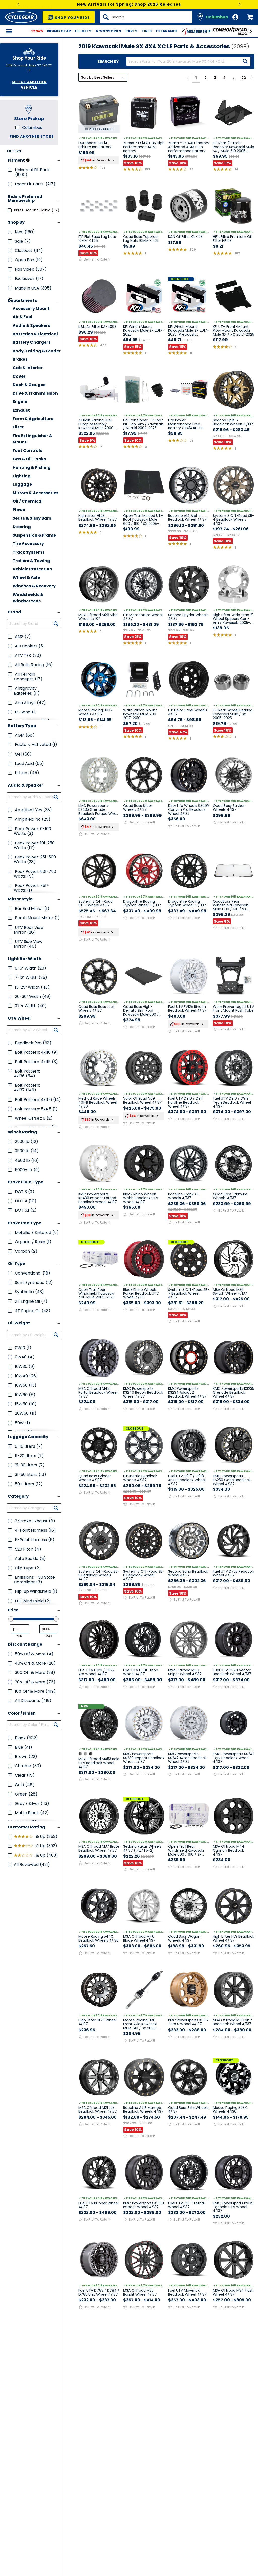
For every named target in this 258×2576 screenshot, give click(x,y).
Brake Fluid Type (25, 1182)
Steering (22, 527)
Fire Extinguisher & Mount (32, 439)
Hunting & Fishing (32, 467)
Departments (22, 300)
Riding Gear (59, 31)
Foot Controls (27, 450)
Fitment (16, 160)
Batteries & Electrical (35, 334)
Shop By (16, 222)
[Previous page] (187, 78)
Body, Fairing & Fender (37, 351)
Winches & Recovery (34, 586)
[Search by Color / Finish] (34, 1724)
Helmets (83, 31)
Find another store (31, 136)
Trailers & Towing (31, 561)
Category (18, 1496)
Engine (20, 401)
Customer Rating (26, 1827)
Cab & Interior (28, 368)
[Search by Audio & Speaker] (34, 796)
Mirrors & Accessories (35, 493)
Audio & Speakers (31, 325)
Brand (14, 612)
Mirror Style (20, 899)
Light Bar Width (24, 959)
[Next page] (251, 78)
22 (243, 77)
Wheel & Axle (26, 578)
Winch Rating (22, 1132)
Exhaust (21, 410)
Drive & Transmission (35, 393)
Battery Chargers (31, 342)
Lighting (22, 476)
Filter (18, 427)
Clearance (167, 31)
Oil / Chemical (28, 501)
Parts (131, 31)
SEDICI (37, 31)
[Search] (146, 17)
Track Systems (28, 552)
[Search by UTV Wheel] (34, 1029)
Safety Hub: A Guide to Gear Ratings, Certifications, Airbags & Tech (129, 4)
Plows (19, 510)
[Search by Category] (34, 1508)
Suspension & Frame (34, 535)
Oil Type (16, 1263)
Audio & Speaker (25, 785)
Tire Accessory (28, 543)
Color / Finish (22, 1713)
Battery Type (22, 726)
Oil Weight (19, 1323)
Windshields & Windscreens (28, 598)
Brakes (20, 359)
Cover (19, 376)
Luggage (22, 484)
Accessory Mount (31, 308)
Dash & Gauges (29, 385)
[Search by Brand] (34, 623)
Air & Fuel (22, 317)
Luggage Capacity (28, 1437)
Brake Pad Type (24, 1223)
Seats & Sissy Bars (32, 518)
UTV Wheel (19, 1018)
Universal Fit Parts (32, 172)
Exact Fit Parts (34, 184)
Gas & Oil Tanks (29, 459)
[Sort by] (102, 77)
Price (13, 1610)
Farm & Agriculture (33, 419)
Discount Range (25, 1644)
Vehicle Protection (32, 569)
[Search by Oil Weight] (34, 1334)
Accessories (108, 31)
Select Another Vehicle (29, 84)
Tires (147, 31)
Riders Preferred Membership (25, 199)
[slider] (10, 1619)
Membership (196, 31)
